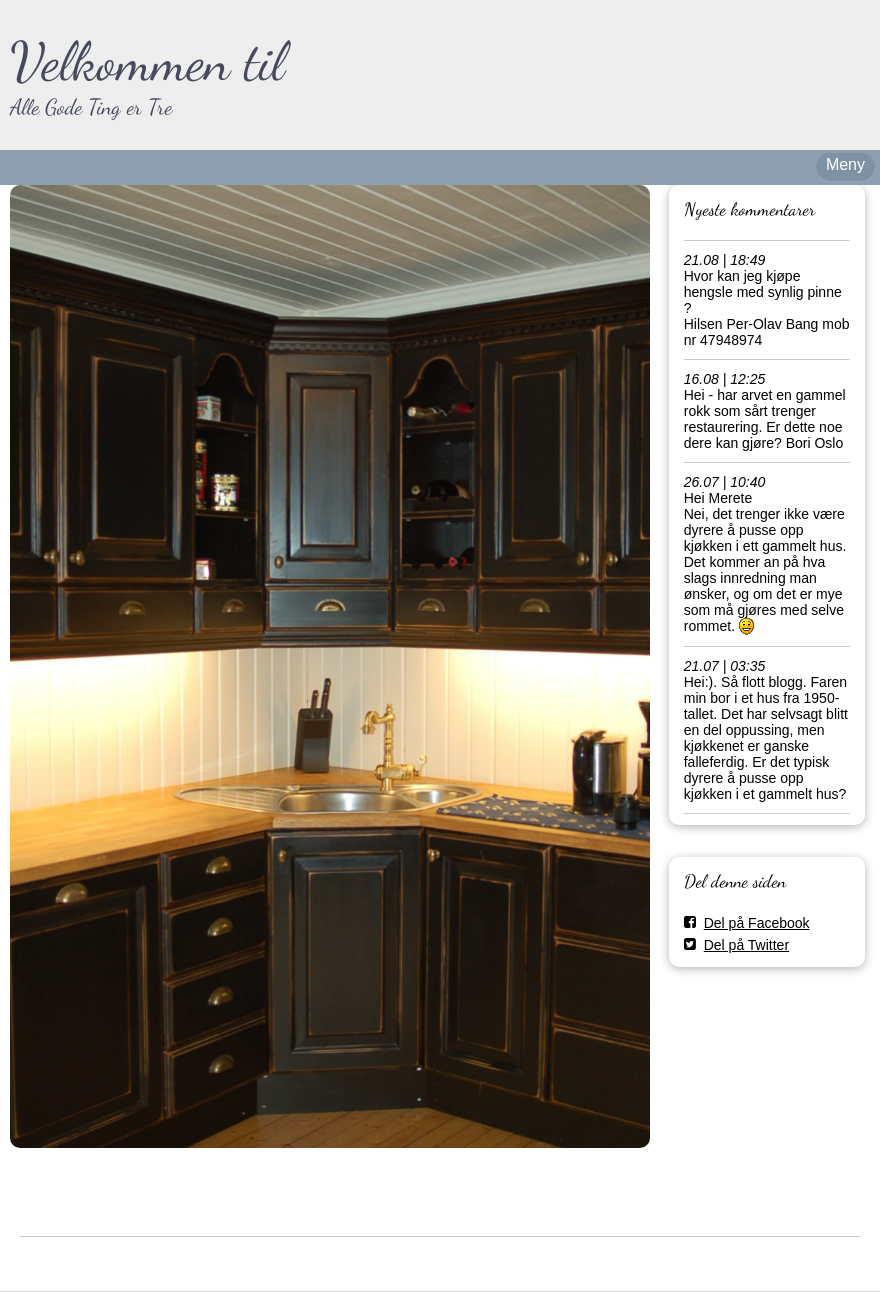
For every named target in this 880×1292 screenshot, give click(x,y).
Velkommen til (147, 61)
